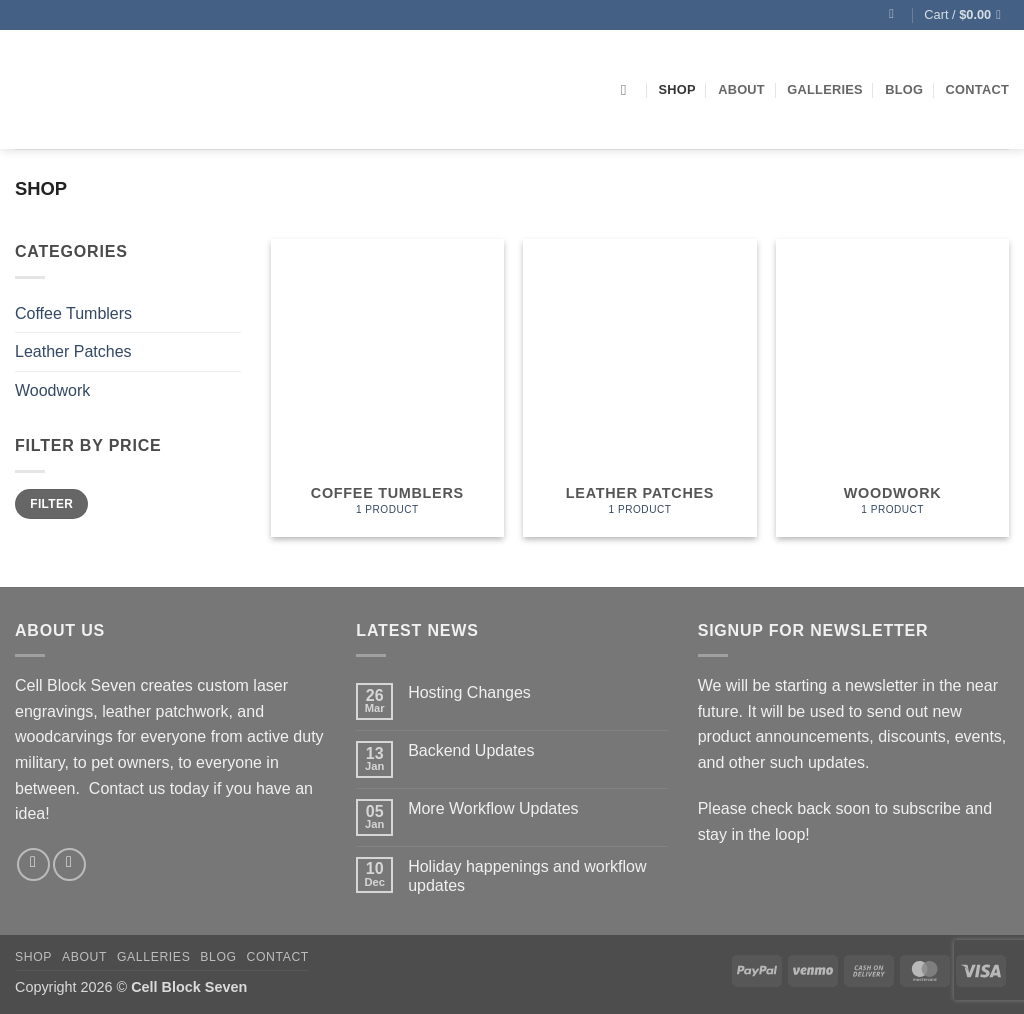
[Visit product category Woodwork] (892, 388)
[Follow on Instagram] (69, 864)
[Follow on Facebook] (33, 864)
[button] (895, 14)
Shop (676, 89)
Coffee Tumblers (73, 313)
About (741, 89)
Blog (904, 89)
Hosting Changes (469, 692)
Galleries (825, 89)
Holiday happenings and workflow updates (527, 876)
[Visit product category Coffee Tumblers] (387, 388)
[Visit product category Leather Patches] (639, 388)
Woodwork (52, 390)
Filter (51, 504)
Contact (977, 89)
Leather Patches (73, 351)
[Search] (628, 90)
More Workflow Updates (493, 808)
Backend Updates (471, 750)
